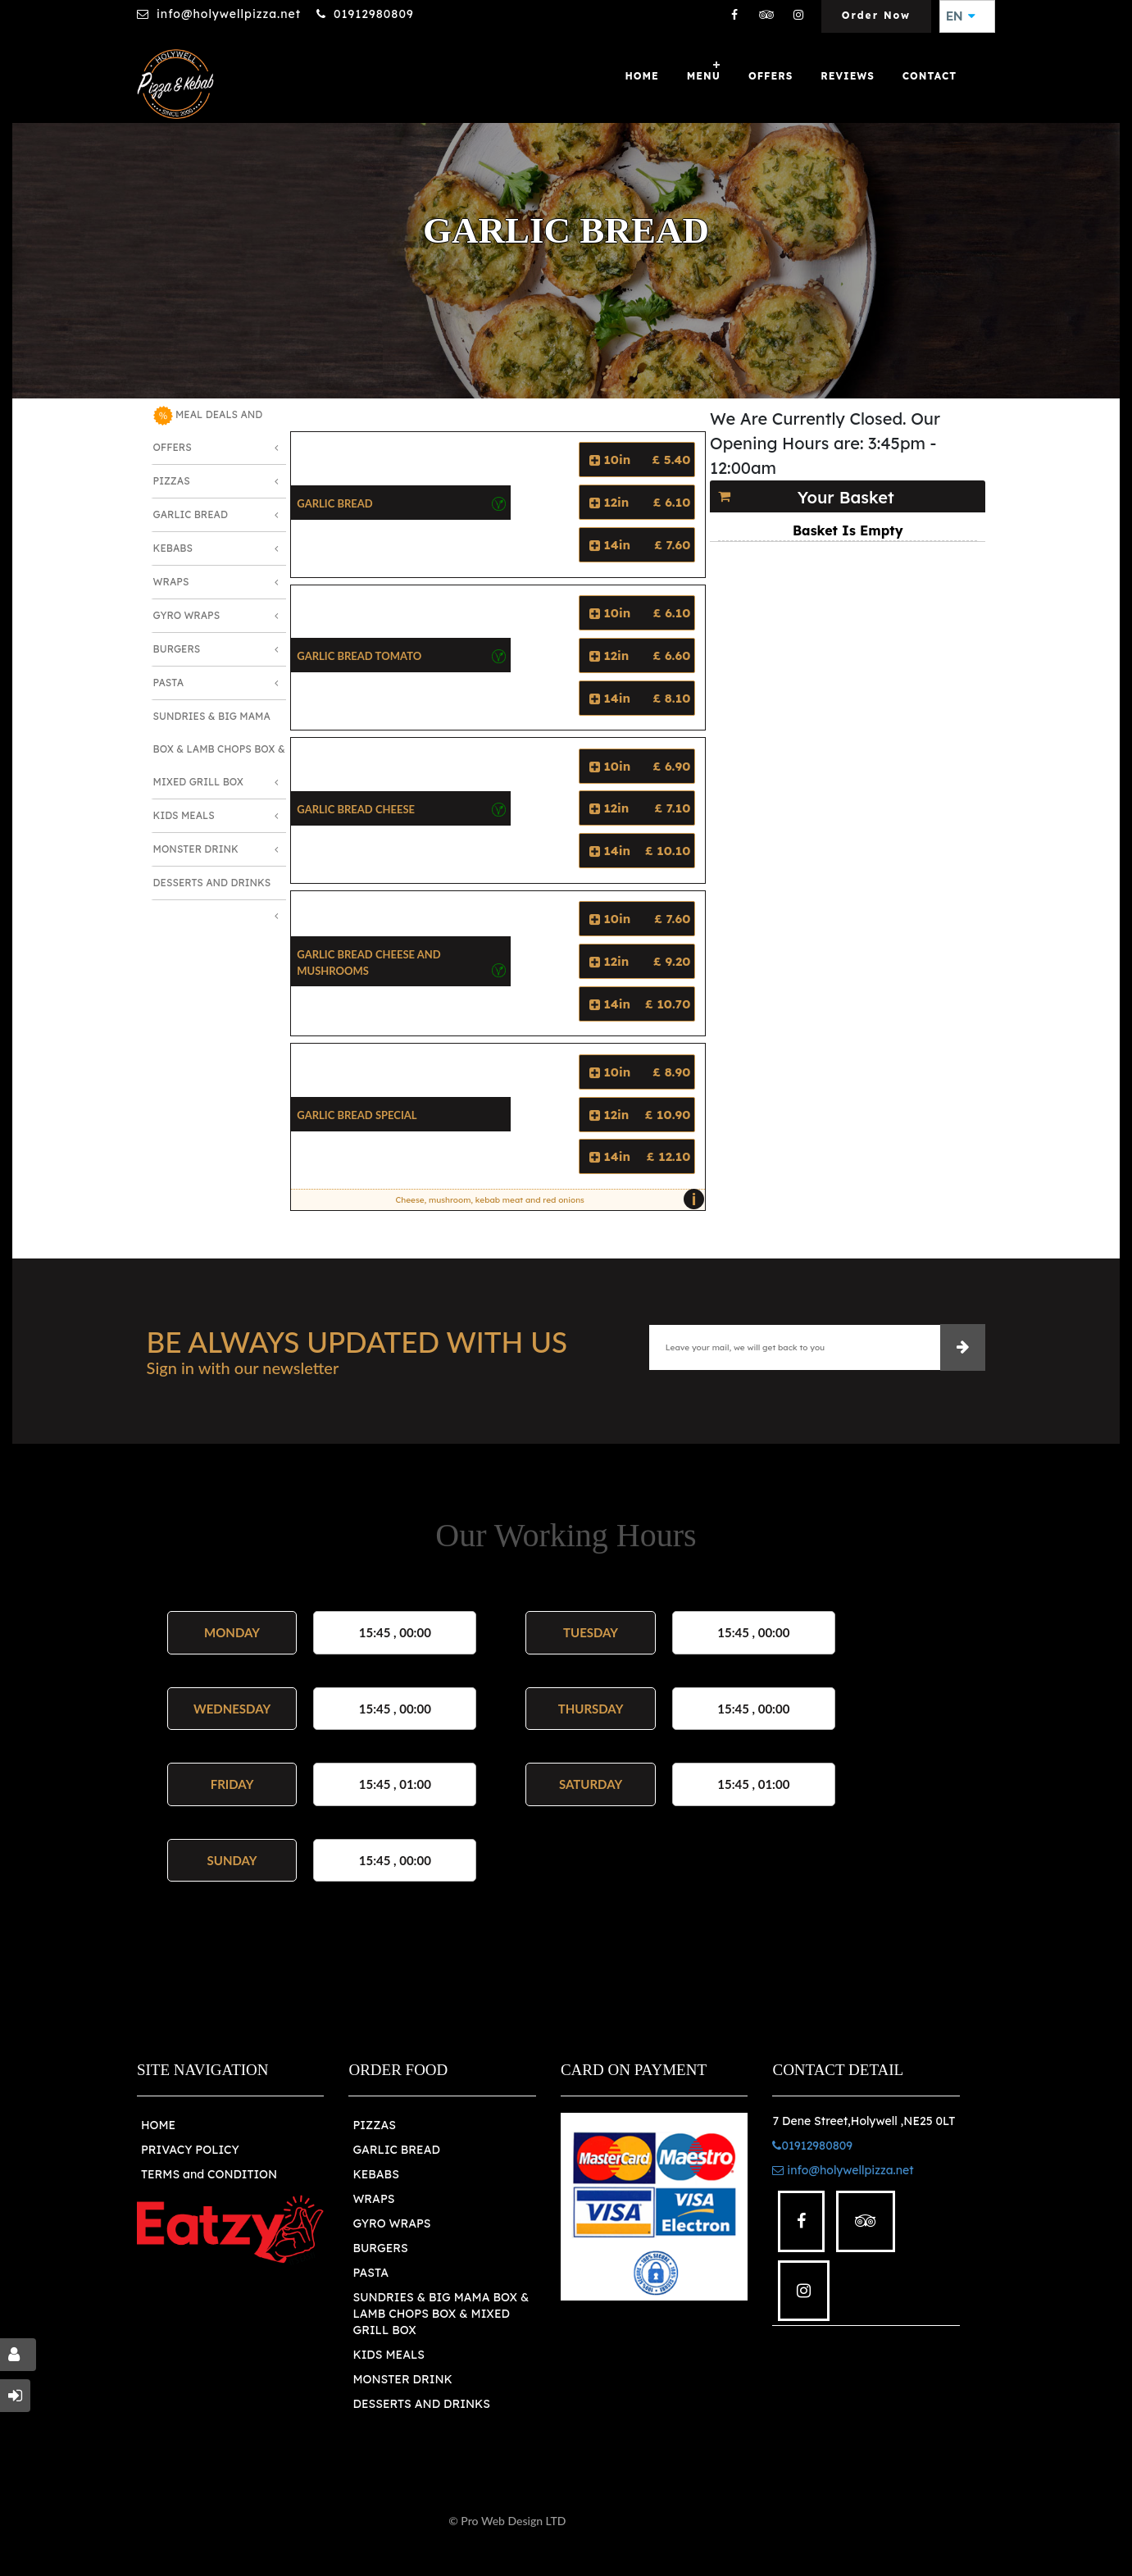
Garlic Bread (190, 514)
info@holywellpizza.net (229, 14)
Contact (929, 76)
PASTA (370, 2272)
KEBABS (375, 2174)
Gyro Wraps (186, 615)
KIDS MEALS (388, 2354)
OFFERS (770, 76)
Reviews (848, 76)
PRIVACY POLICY (190, 2149)
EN (960, 16)
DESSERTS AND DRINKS (420, 2403)
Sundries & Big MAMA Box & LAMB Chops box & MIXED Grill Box (219, 749)
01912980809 (374, 14)
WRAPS (373, 2198)
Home (641, 76)
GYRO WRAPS (391, 2223)
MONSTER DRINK (402, 2379)
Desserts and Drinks (212, 882)
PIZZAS (374, 2125)
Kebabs (173, 548)
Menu (704, 76)
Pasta (168, 682)
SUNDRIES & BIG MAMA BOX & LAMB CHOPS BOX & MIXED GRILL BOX (440, 2313)
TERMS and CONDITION (209, 2174)
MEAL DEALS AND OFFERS (208, 429)
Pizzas (171, 481)
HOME (158, 2125)
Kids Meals (184, 815)
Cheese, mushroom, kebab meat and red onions (545, 1199)
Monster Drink (196, 849)
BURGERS (379, 2248)
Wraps (171, 582)
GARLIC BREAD (396, 2149)
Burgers (177, 649)
